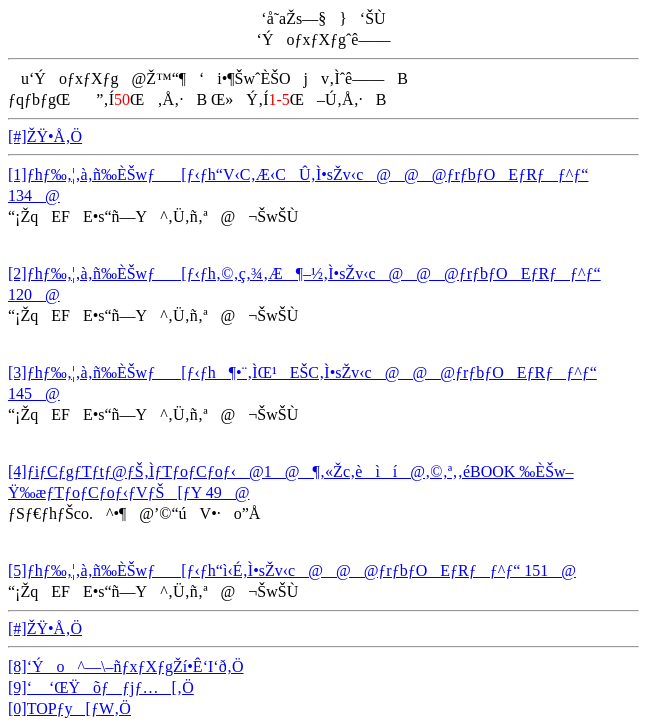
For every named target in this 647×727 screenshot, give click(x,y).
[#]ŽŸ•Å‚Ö (45, 136)
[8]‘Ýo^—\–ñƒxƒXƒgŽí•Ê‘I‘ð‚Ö (126, 666)
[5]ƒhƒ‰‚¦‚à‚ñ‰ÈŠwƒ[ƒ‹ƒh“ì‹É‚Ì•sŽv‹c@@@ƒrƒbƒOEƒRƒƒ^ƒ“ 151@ (292, 570)
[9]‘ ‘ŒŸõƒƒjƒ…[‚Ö (101, 687)
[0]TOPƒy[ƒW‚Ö (69, 708)
